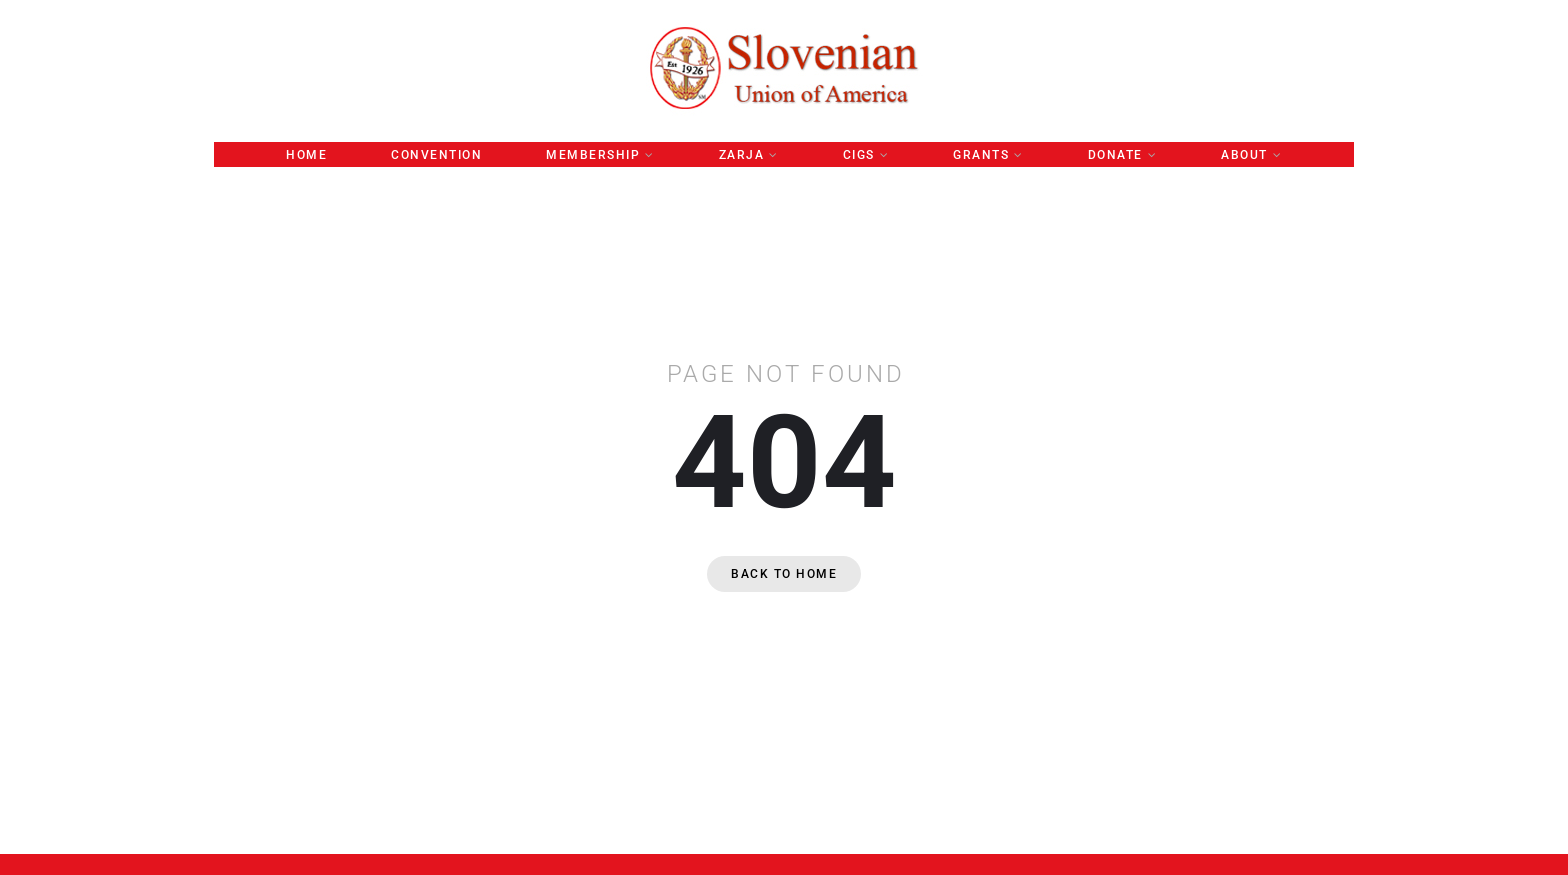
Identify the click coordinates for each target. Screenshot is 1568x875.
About (1244, 155)
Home (306, 155)
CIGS (859, 155)
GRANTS (981, 155)
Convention (436, 155)
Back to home (784, 574)
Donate (1115, 155)
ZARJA (742, 155)
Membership (593, 155)
